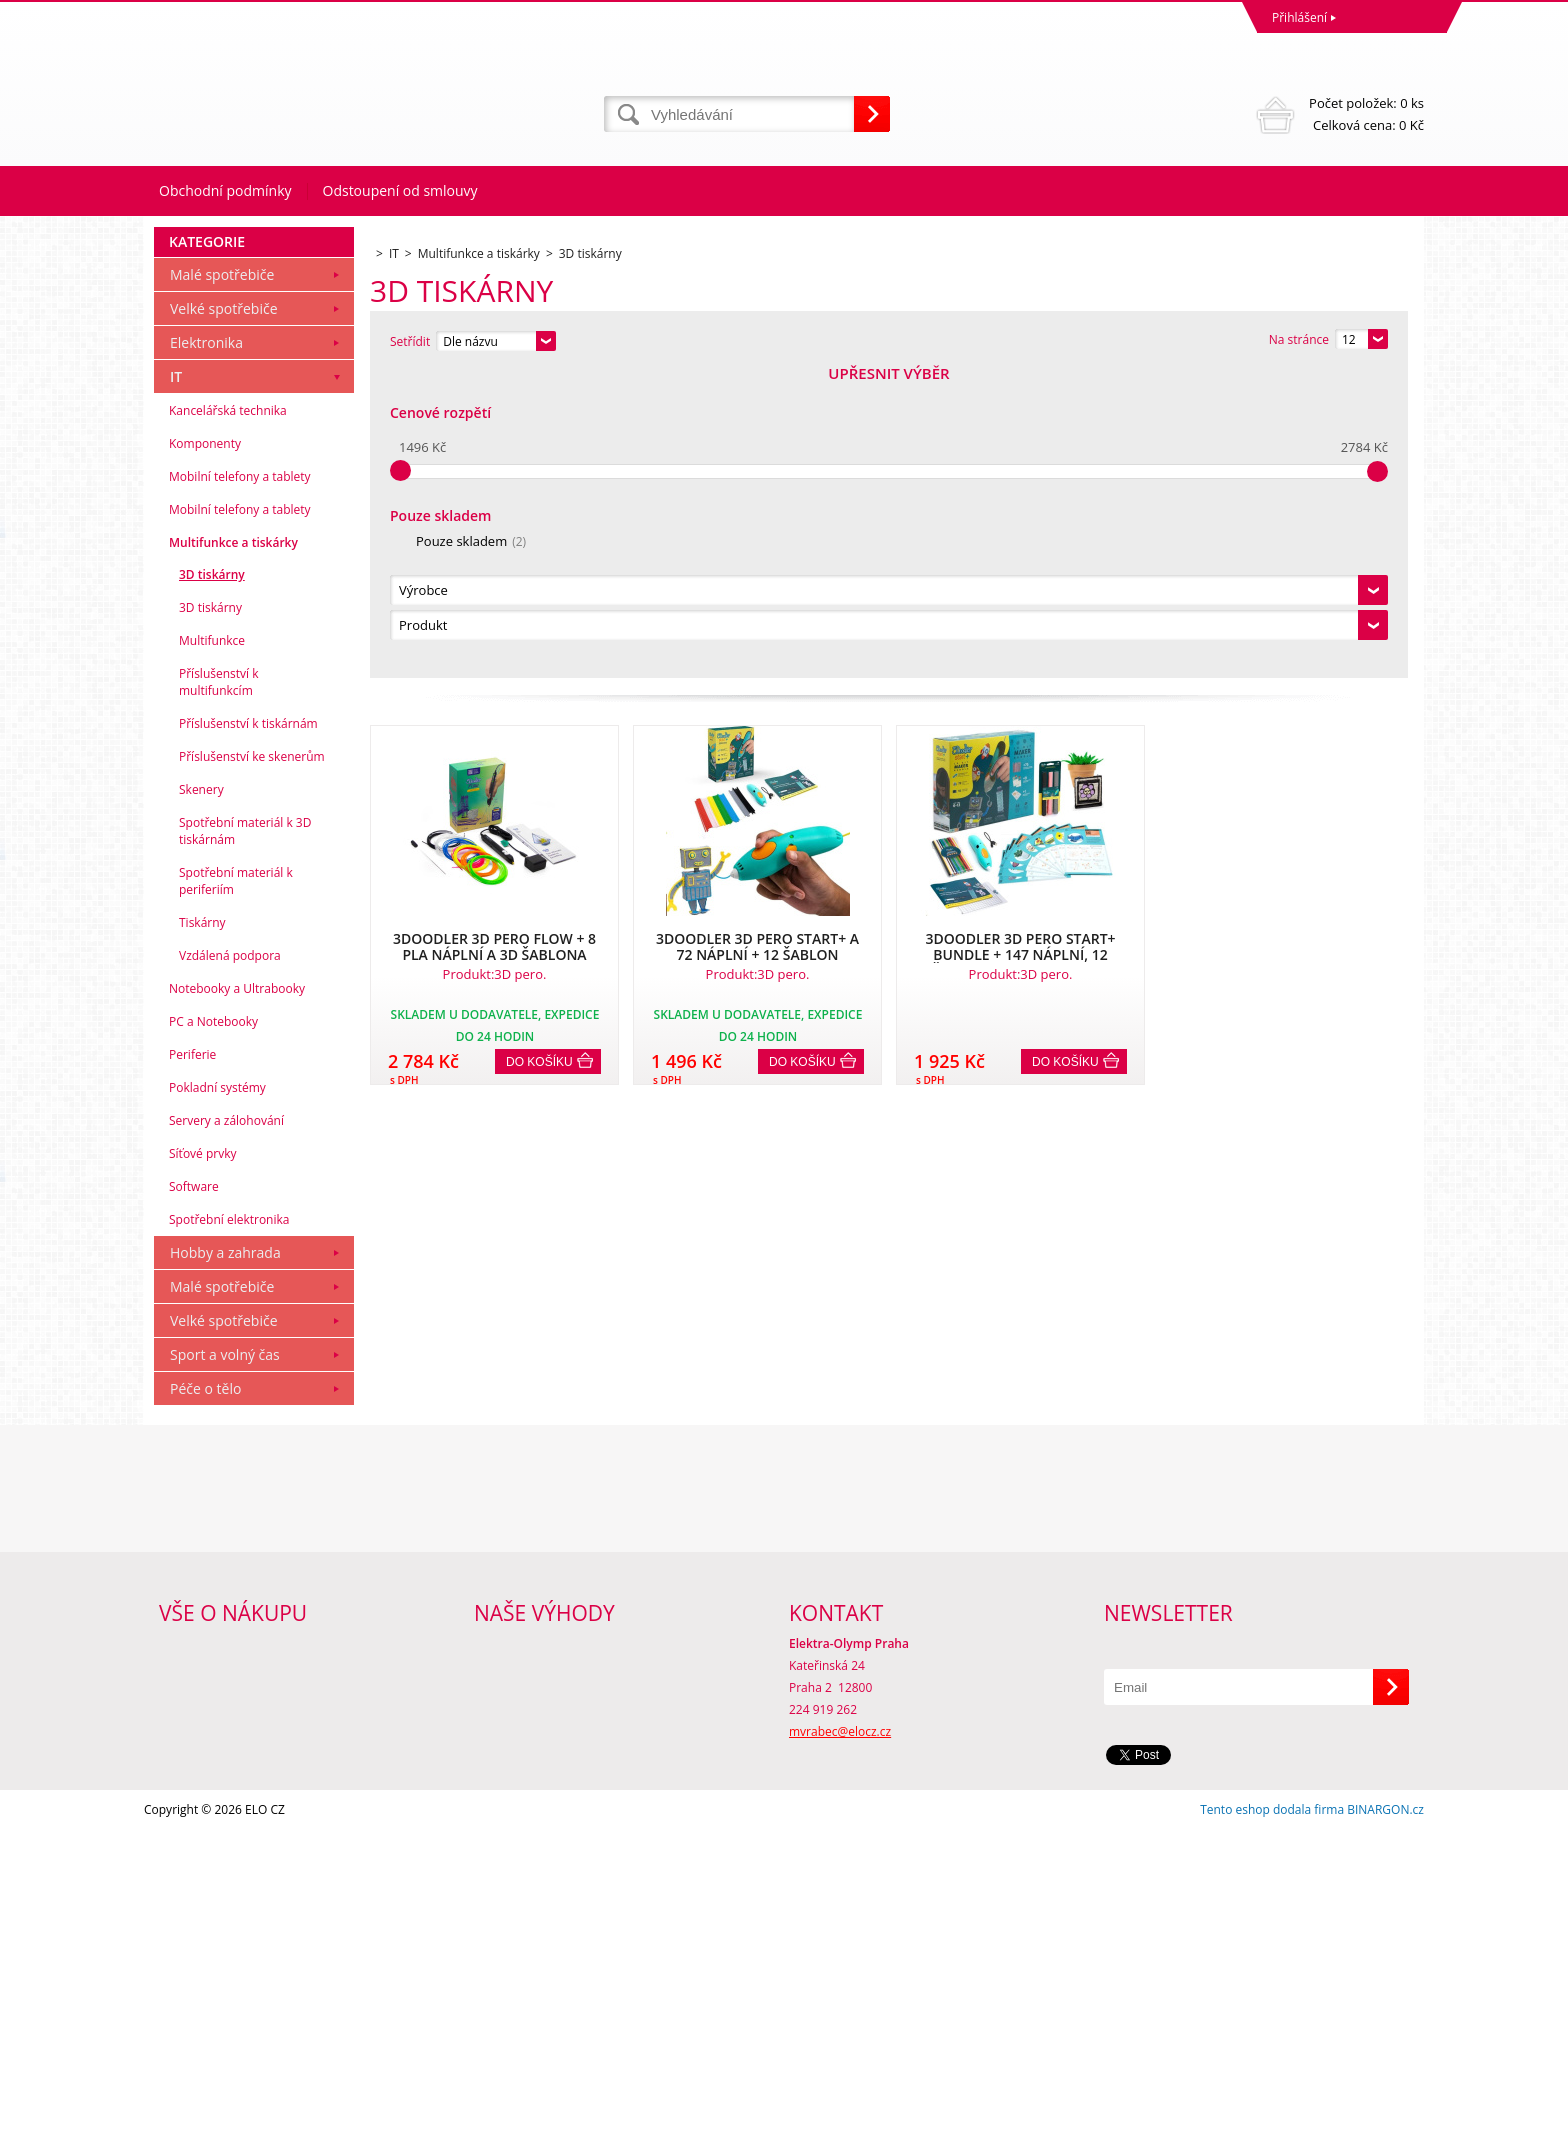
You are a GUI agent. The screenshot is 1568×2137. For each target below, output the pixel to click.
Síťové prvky (203, 1460)
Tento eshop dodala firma (1272, 2116)
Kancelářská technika (228, 717)
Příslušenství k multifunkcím (219, 989)
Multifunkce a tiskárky (233, 849)
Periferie (192, 1361)
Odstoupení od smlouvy (400, 190)
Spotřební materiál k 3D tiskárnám (245, 1138)
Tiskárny (202, 1229)
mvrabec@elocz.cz (840, 2038)
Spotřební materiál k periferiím (236, 1188)
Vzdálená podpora (230, 1262)
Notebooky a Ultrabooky (237, 1295)
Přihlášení (1299, 17)
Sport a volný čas (225, 1661)
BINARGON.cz (1385, 2116)
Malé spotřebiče (222, 581)
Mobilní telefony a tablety (240, 783)
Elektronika (206, 649)
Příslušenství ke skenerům (252, 1063)
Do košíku (539, 755)
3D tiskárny (212, 881)
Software (194, 1493)
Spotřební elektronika (229, 1526)
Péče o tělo (205, 1695)
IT (176, 683)
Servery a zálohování (226, 1427)
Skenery (201, 1096)
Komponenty (205, 750)
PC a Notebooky (213, 1328)
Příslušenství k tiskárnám (248, 1030)
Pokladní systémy (217, 1394)
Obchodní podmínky (225, 190)
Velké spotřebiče (224, 615)
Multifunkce (212, 947)
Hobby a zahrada (225, 1559)
